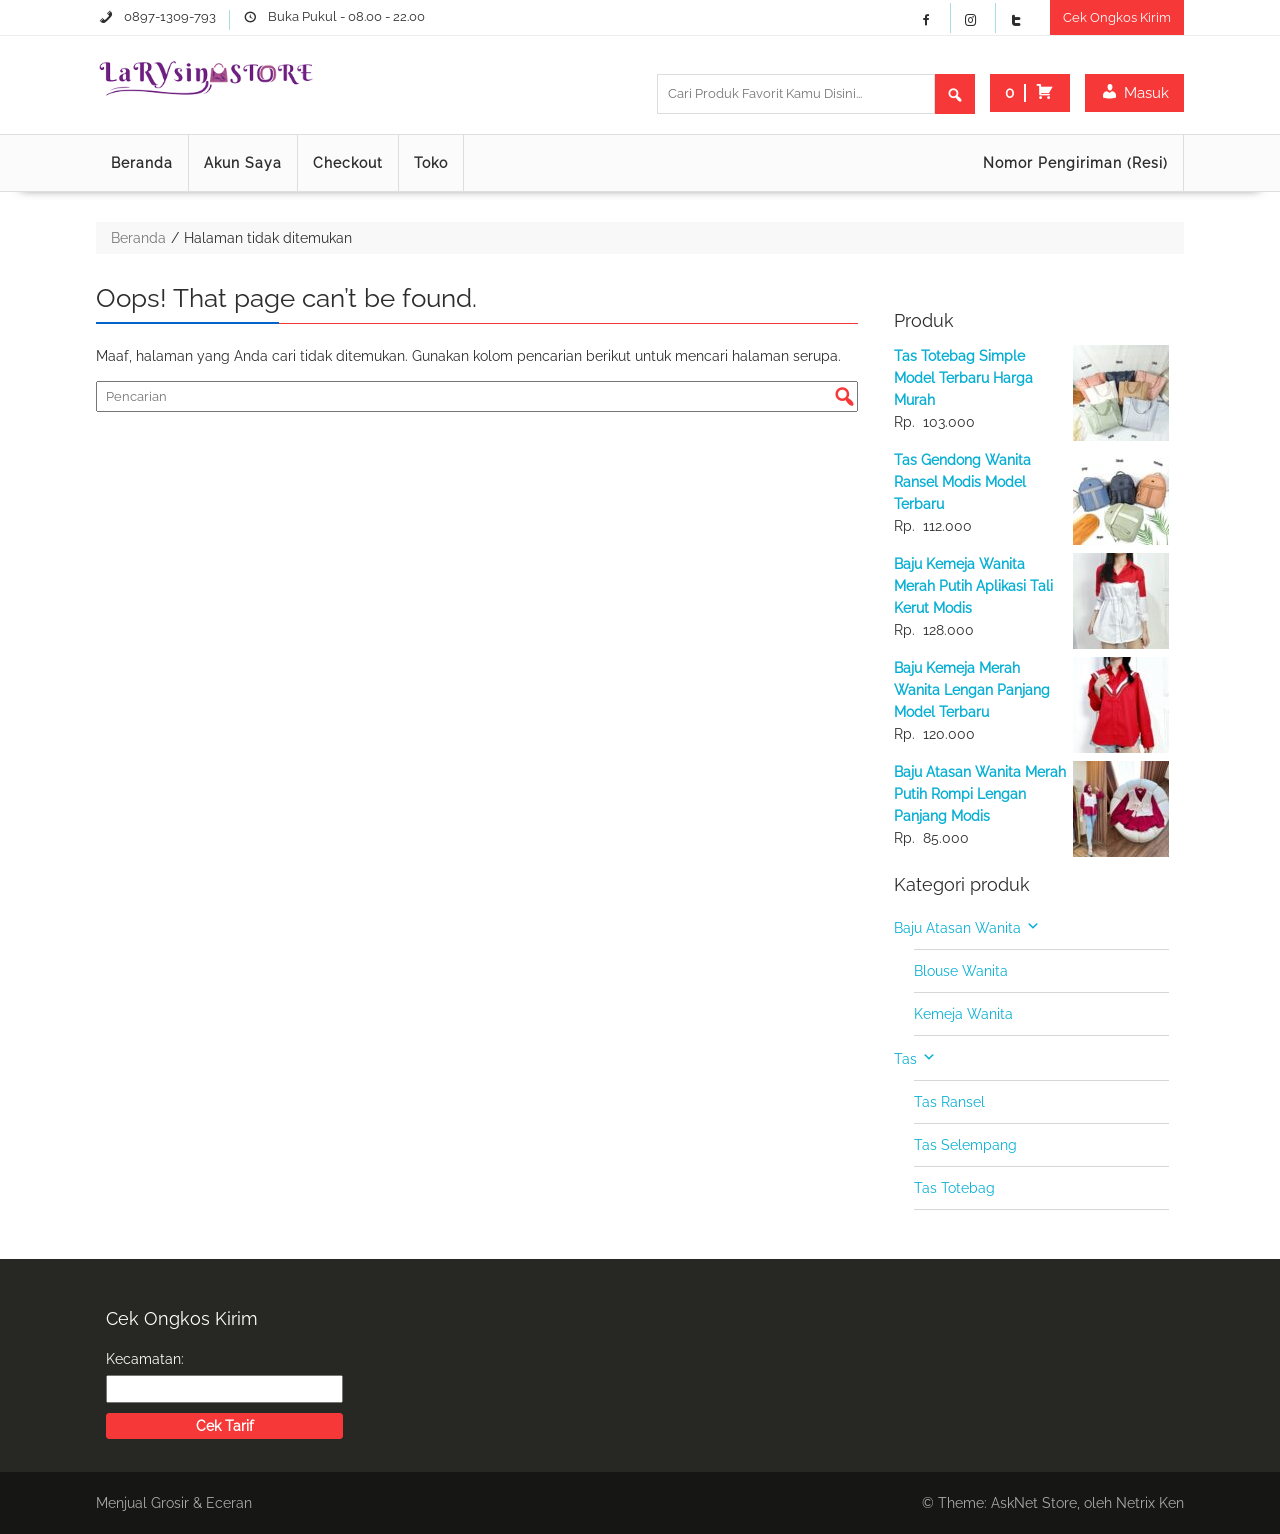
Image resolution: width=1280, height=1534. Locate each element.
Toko (431, 163)
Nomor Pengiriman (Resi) (1075, 163)
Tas (905, 1059)
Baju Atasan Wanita (957, 928)
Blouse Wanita (961, 971)
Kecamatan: (145, 1359)
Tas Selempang (965, 1145)
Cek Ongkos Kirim (1117, 17)
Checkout (348, 163)
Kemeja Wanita (963, 1014)
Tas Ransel (949, 1102)
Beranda (142, 163)
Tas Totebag (954, 1188)
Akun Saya (243, 163)
